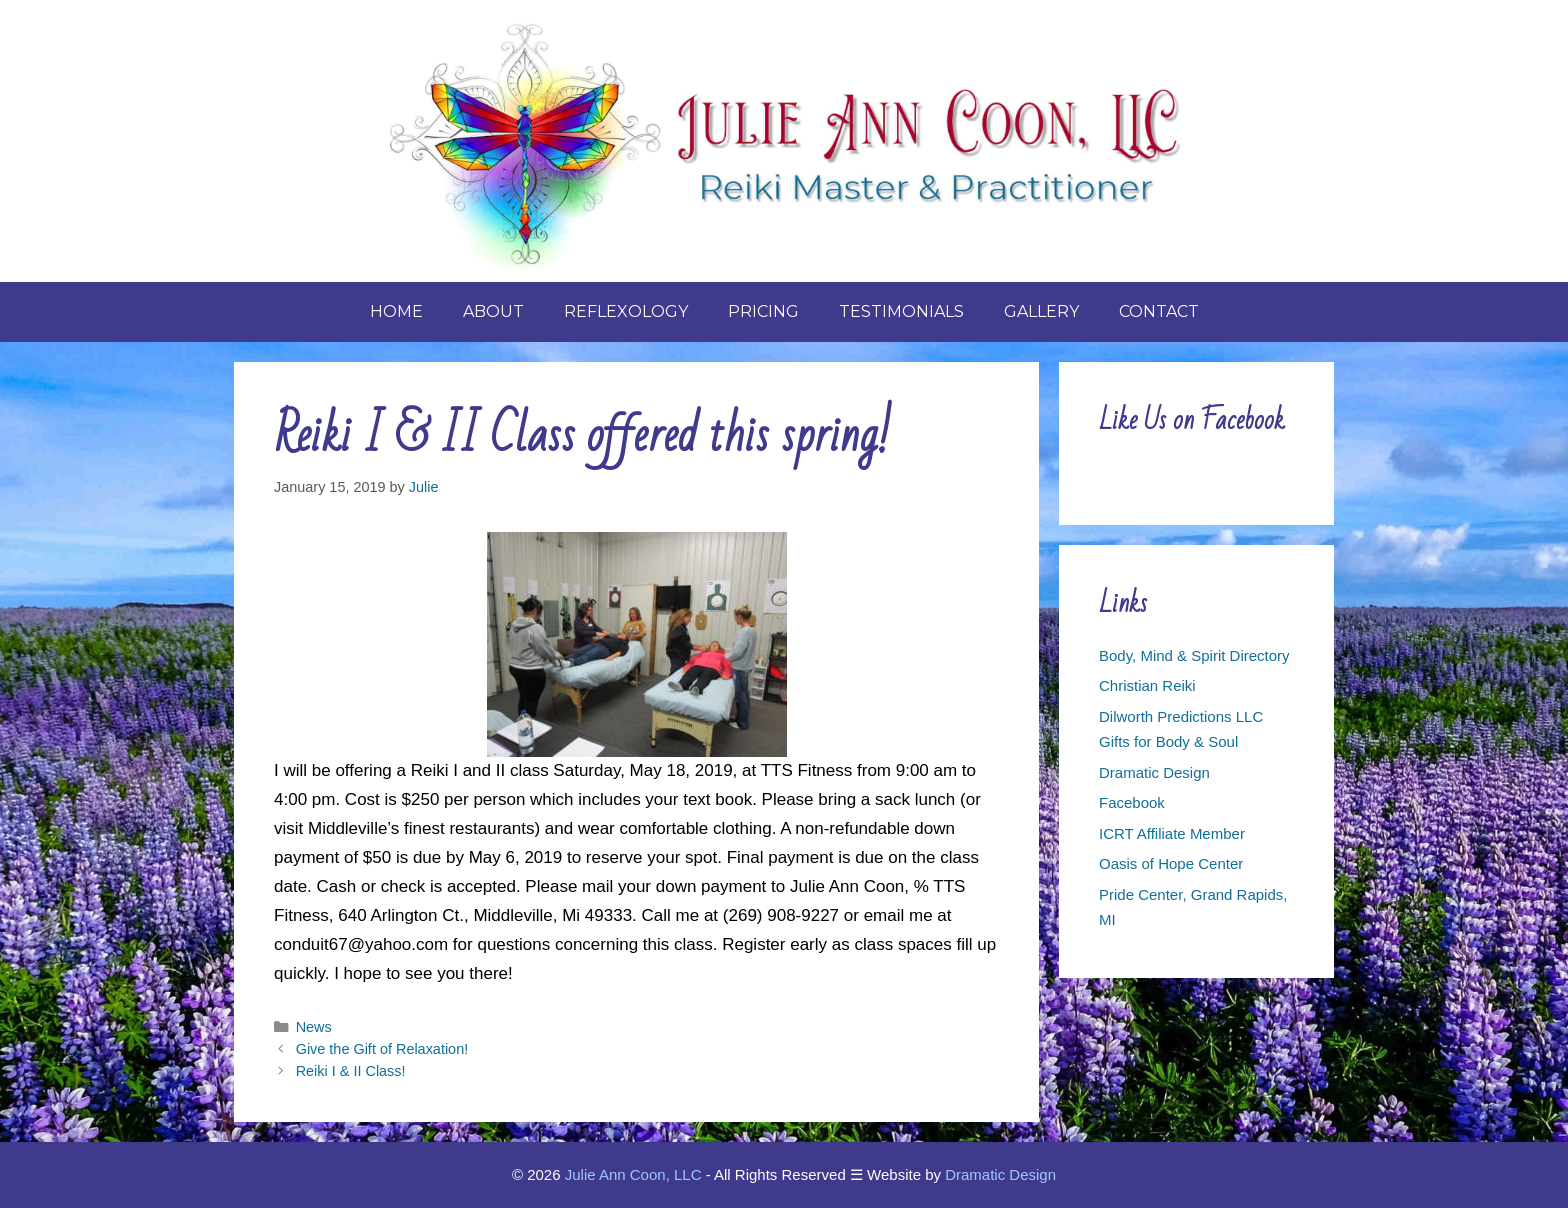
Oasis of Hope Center (1171, 863)
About (493, 311)
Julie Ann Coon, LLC (633, 1174)
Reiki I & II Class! (351, 1071)
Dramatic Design (1154, 772)
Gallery (1041, 311)
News (314, 1027)
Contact (1159, 311)
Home (396, 311)
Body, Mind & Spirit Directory (1194, 655)
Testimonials (901, 311)
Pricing (763, 311)
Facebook (1132, 802)
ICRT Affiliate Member (1172, 833)
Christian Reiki (1147, 685)
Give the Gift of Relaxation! (382, 1049)
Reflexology (626, 311)
